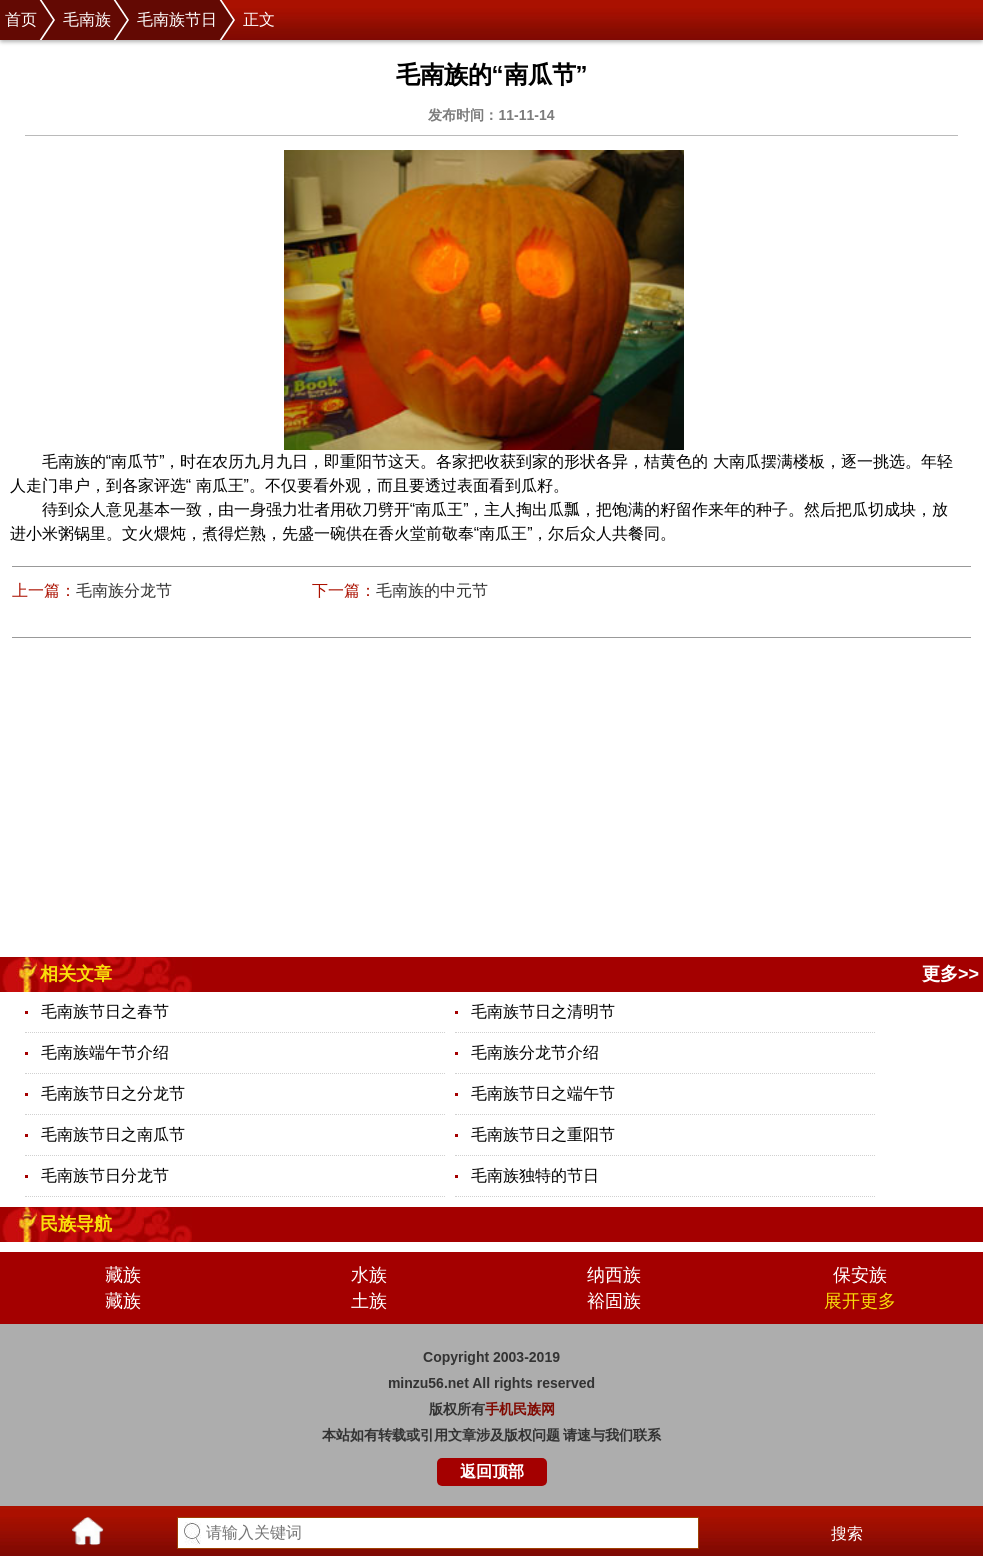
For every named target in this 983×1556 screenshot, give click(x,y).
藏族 (123, 1275)
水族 (369, 1275)
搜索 (847, 1533)
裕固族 (614, 1301)
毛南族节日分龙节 (105, 1175)
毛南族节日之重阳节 (543, 1134)
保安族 (860, 1275)
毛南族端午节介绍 (105, 1052)
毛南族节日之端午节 (543, 1093)
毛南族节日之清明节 (543, 1011)
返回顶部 (492, 1471)
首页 (21, 19)
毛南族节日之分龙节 (113, 1093)
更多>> (950, 974)
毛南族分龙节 (124, 590)
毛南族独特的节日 (535, 1175)
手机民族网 (520, 1409)
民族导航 (76, 1224)
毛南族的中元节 (432, 590)
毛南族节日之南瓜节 (113, 1134)
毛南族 (87, 19)
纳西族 (614, 1275)
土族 (369, 1301)
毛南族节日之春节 (105, 1011)
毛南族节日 (177, 19)
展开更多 (860, 1301)
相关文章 (76, 974)
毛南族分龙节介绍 (535, 1052)
